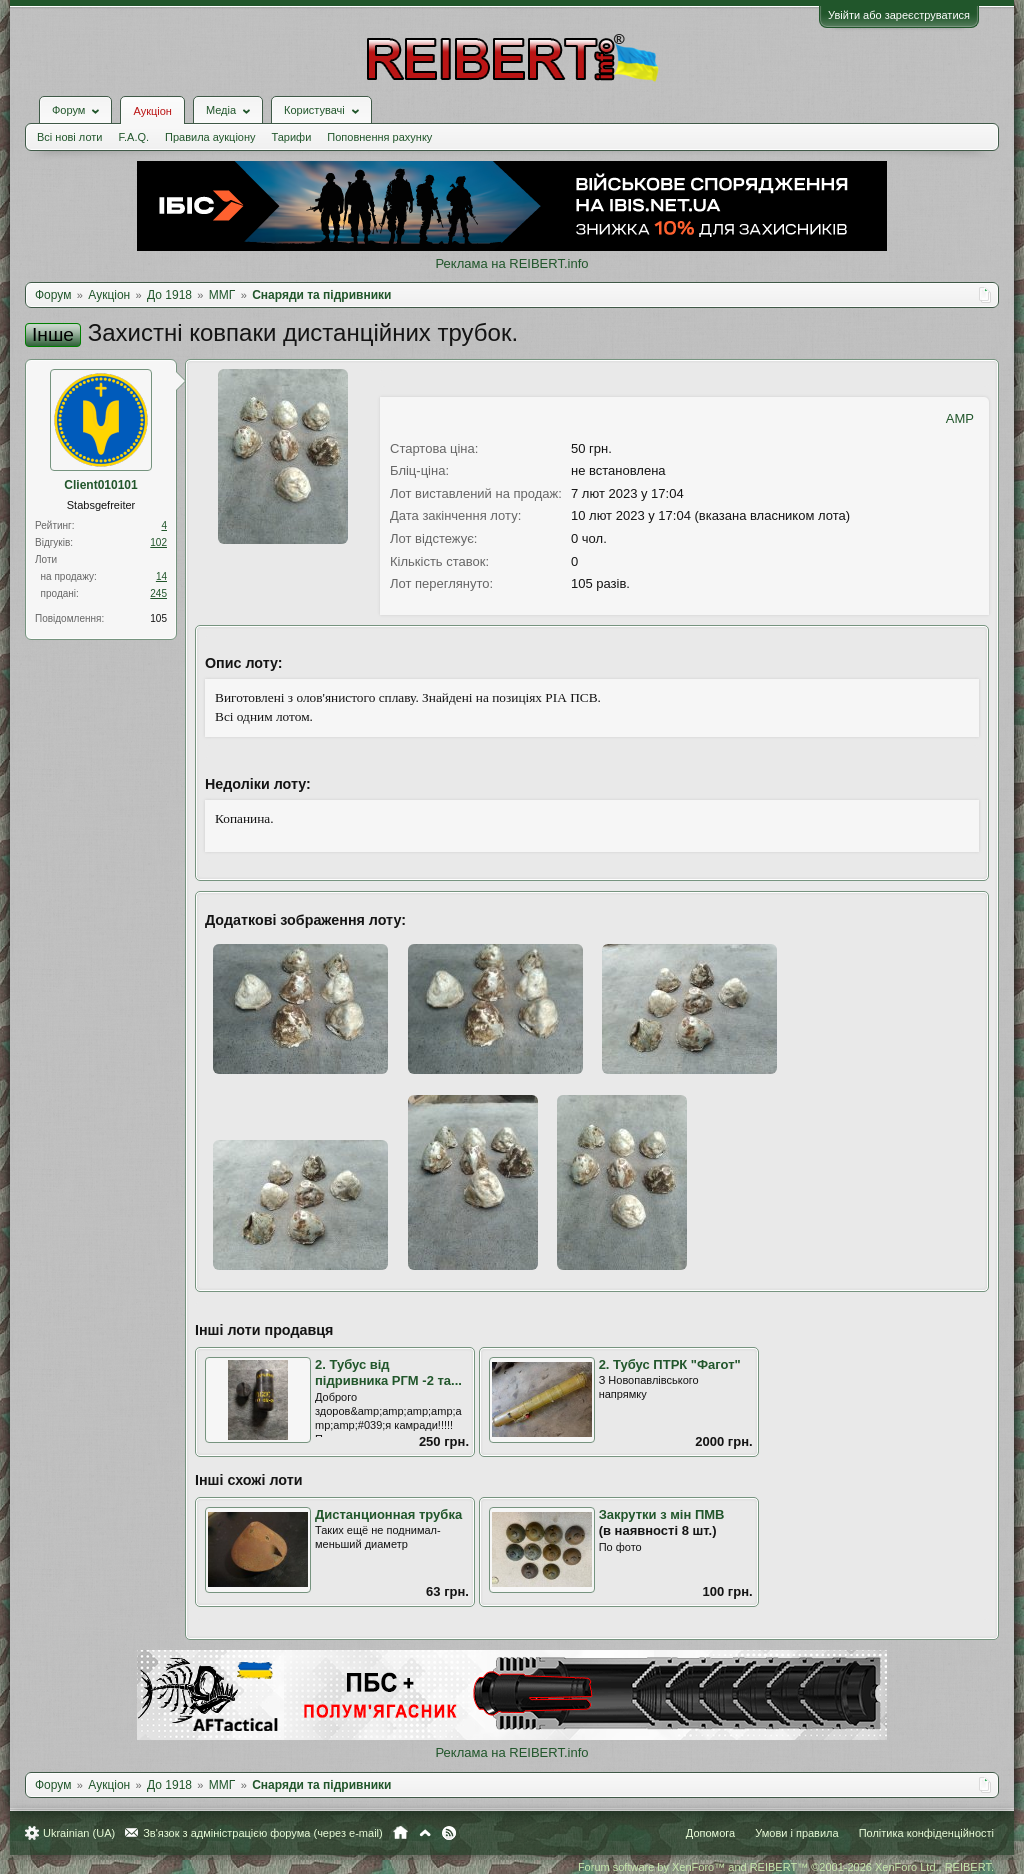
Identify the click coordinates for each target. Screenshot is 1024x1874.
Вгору (425, 1833)
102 (158, 542)
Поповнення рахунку (379, 137)
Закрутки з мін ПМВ (662, 1514)
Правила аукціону (210, 137)
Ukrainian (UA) (79, 1833)
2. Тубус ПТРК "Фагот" (670, 1364)
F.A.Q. (133, 137)
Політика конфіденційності (926, 1833)
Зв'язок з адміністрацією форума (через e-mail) (263, 1833)
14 (161, 576)
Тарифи (292, 137)
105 (158, 618)
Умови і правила (796, 1833)
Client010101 (100, 485)
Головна (400, 1833)
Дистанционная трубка (388, 1514)
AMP (960, 418)
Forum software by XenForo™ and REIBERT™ (786, 1867)
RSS (449, 1833)
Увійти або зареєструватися (899, 15)
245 (158, 593)
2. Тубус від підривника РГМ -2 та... (388, 1373)
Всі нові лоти (69, 137)
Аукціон (152, 111)
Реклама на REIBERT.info (511, 263)
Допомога (710, 1833)
